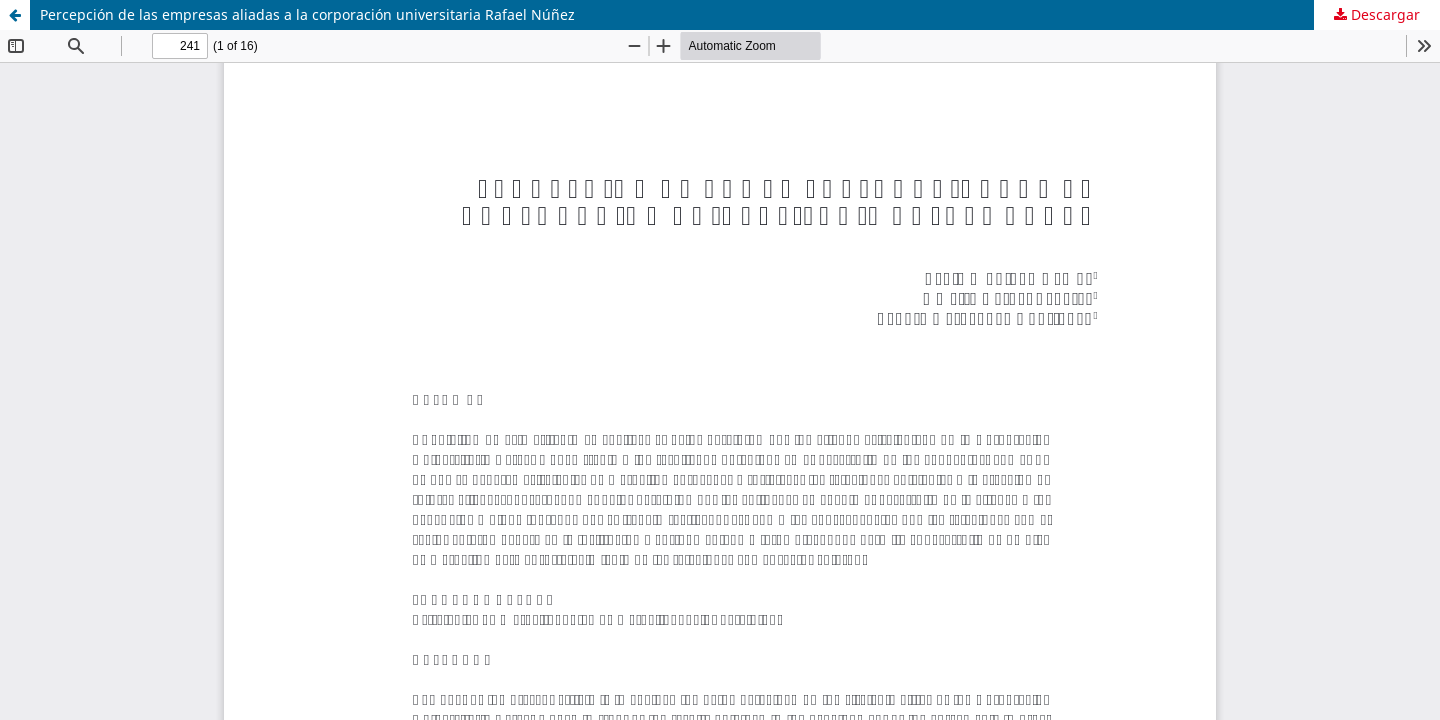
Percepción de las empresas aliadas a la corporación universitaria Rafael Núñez (307, 14)
